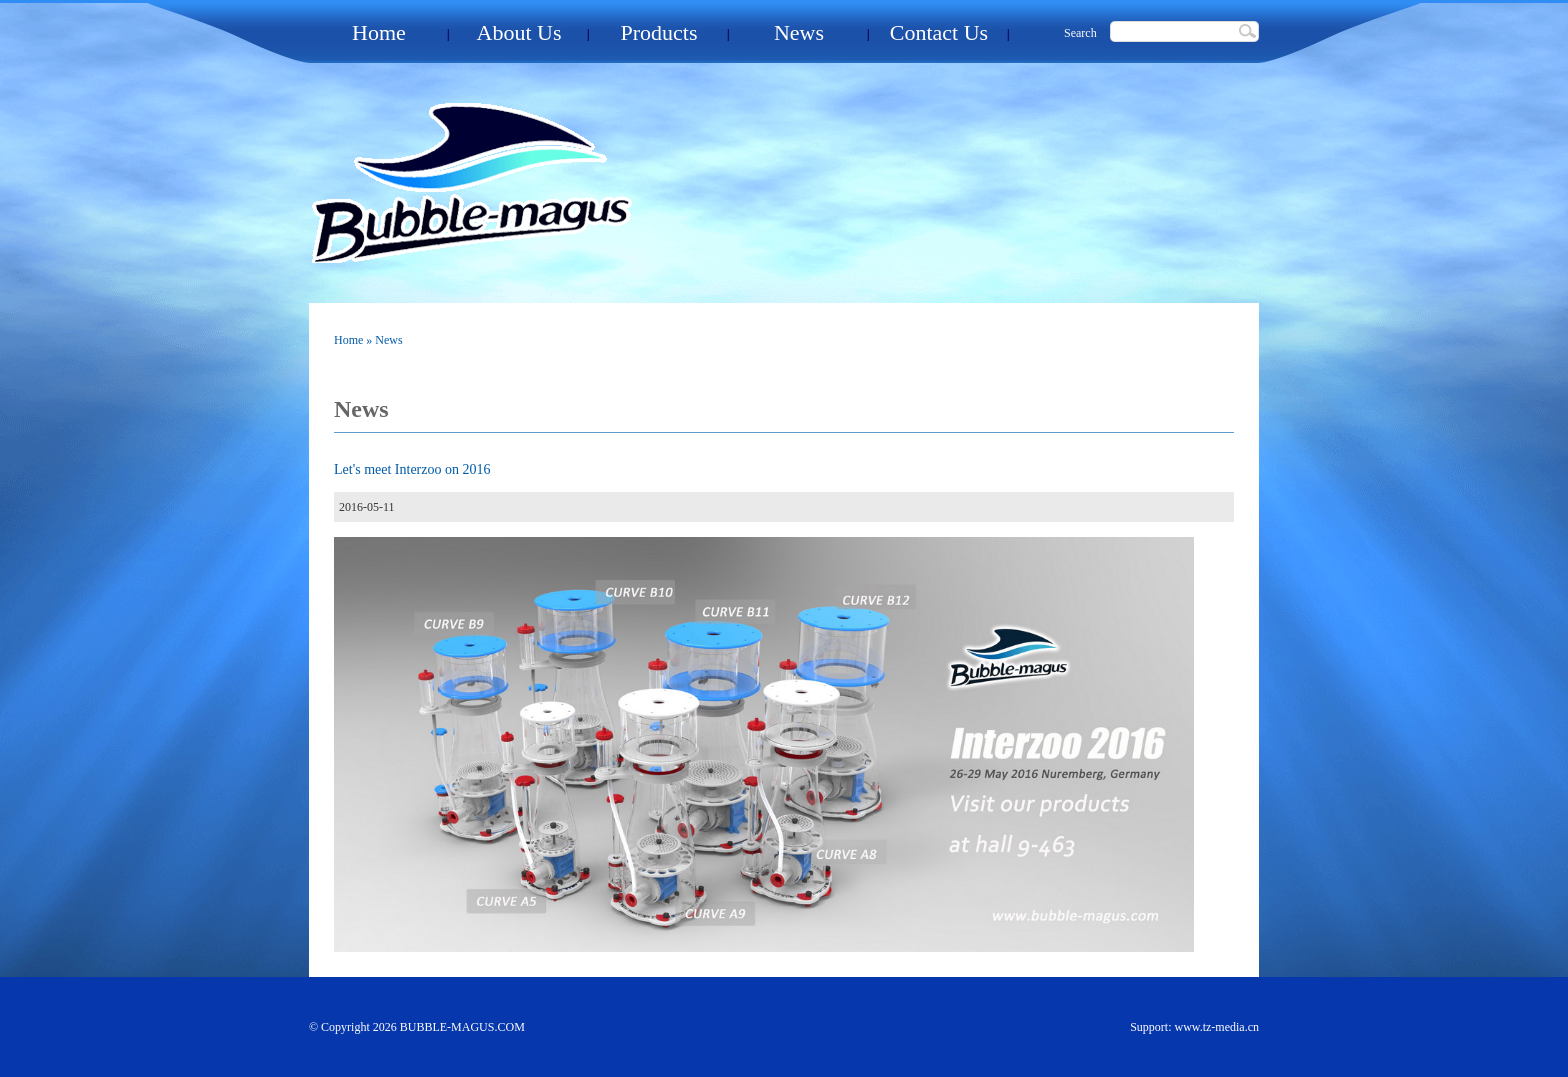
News (799, 32)
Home (379, 32)
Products (659, 32)
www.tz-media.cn (1216, 1027)
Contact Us (939, 32)
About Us (519, 32)
